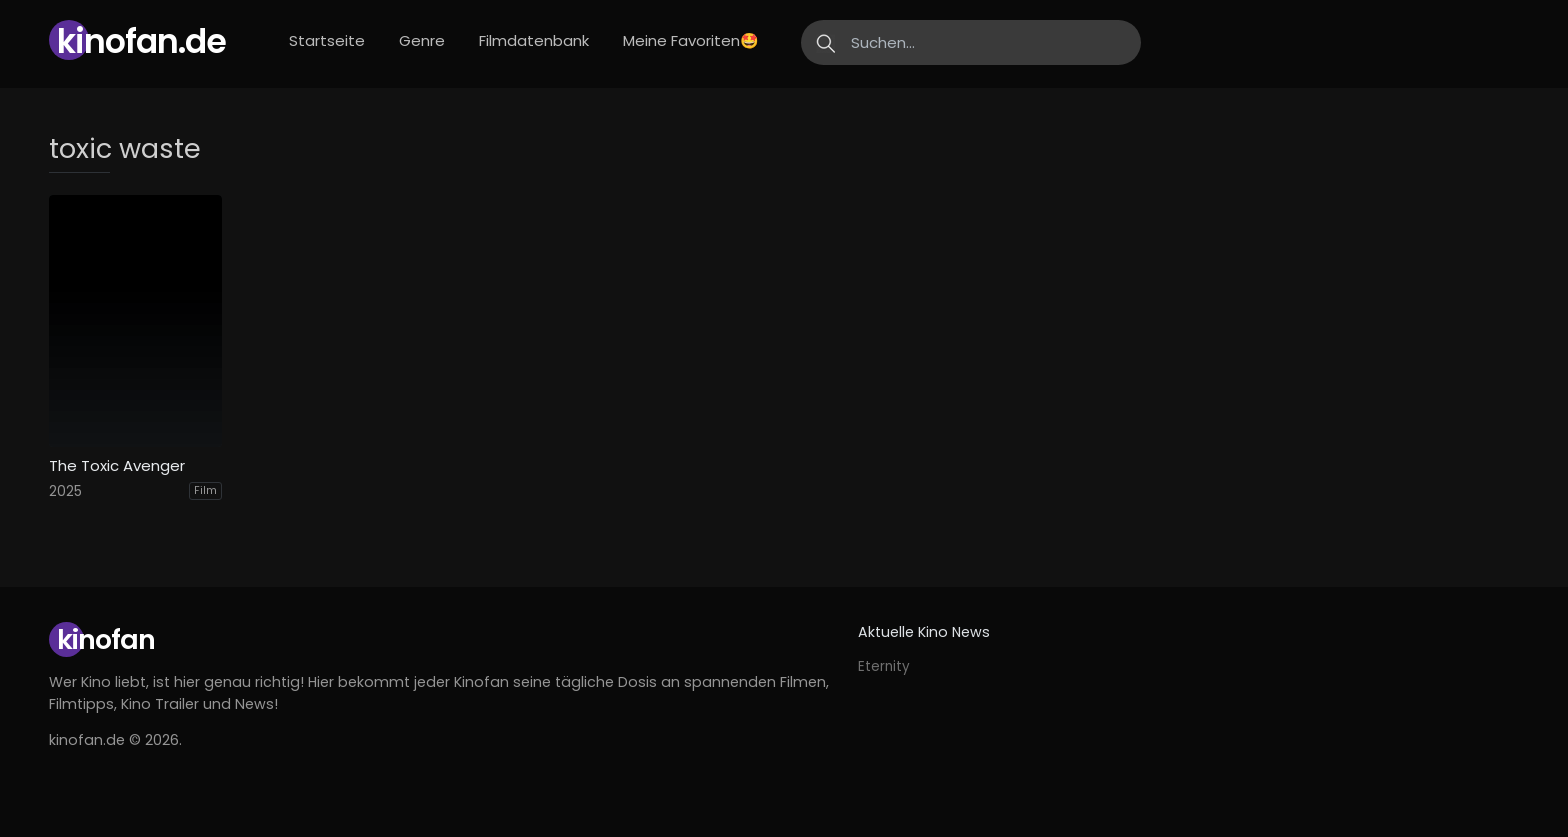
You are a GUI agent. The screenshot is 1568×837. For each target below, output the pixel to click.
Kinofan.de (141, 41)
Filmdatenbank (534, 40)
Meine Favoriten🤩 (691, 40)
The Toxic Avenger (117, 466)
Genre (422, 40)
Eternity (884, 666)
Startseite (327, 40)
